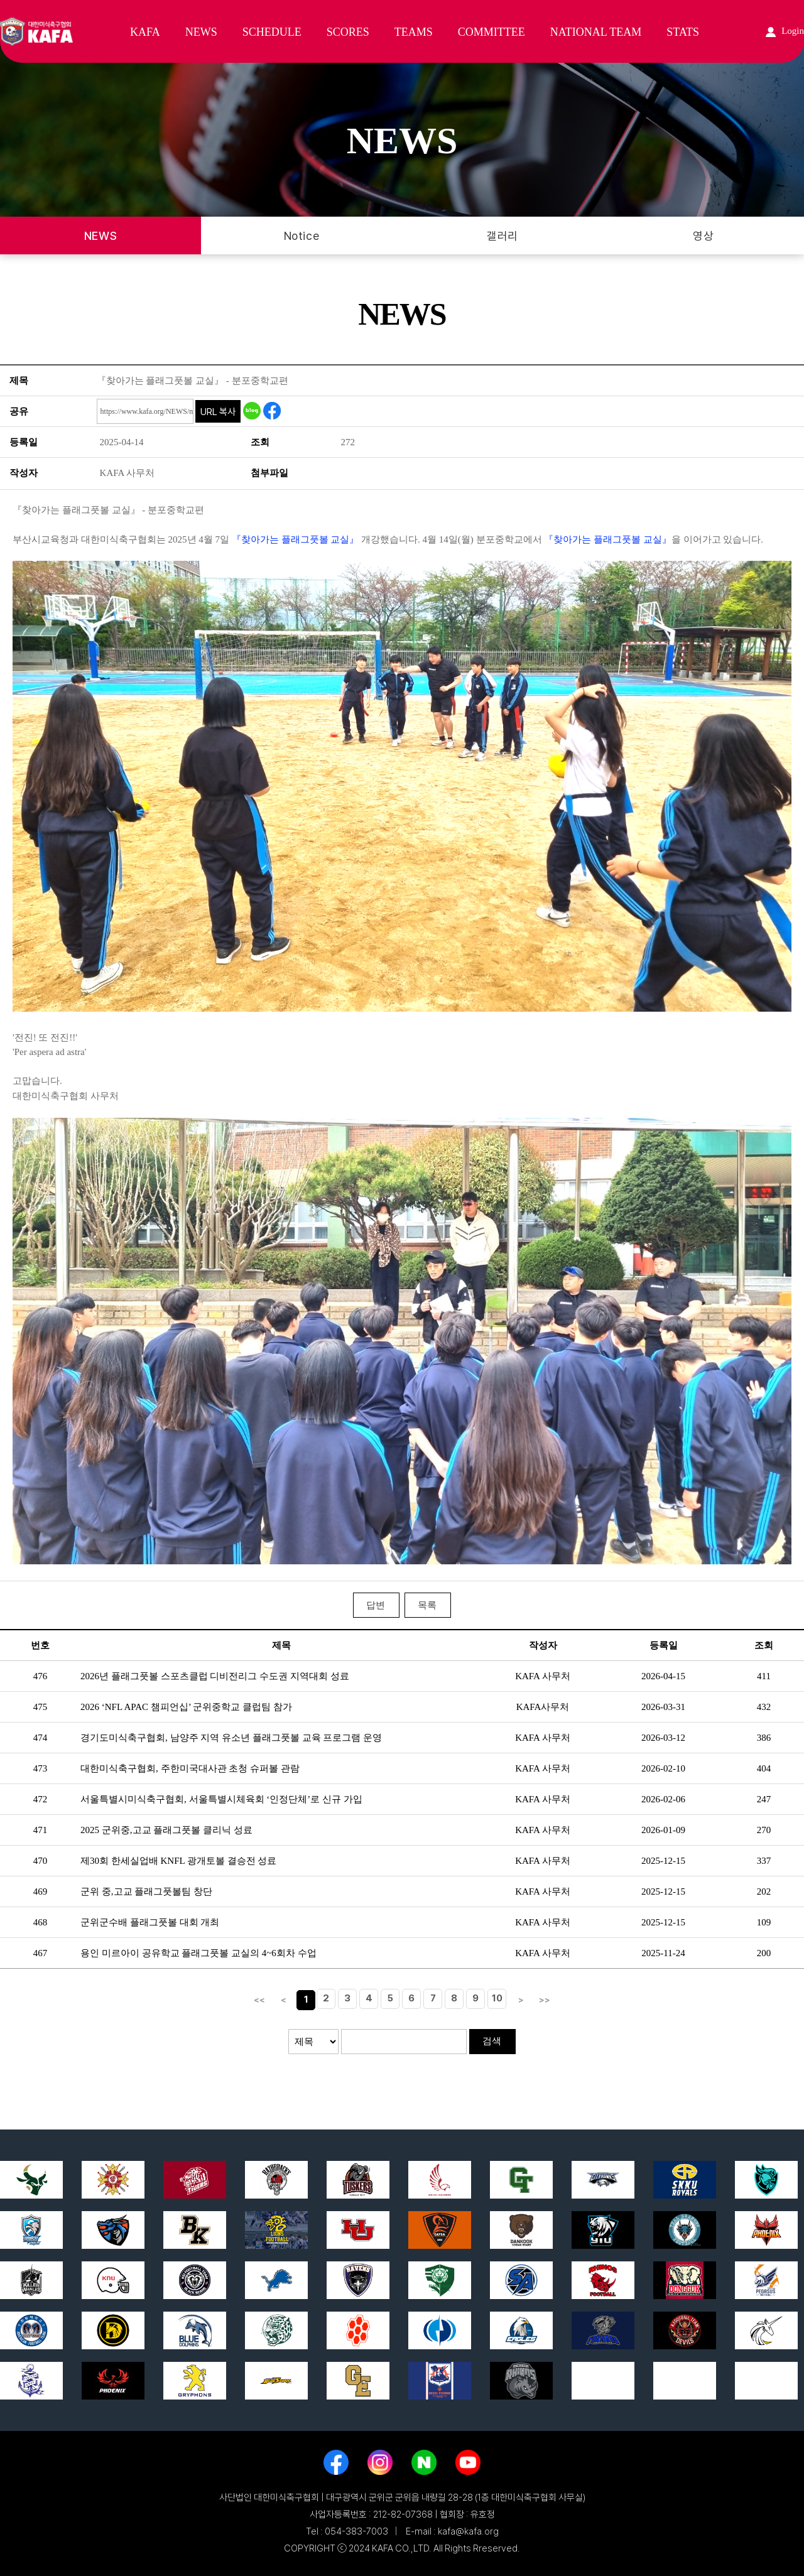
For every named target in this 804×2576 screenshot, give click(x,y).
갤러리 (502, 235)
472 (40, 1799)
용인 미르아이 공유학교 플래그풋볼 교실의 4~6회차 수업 (198, 1953)
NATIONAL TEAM (596, 32)
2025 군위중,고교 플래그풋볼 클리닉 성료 (166, 1830)
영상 (703, 235)
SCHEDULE (272, 32)
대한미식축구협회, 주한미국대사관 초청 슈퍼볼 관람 (190, 1768)
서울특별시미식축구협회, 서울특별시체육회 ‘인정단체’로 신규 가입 (221, 1799)
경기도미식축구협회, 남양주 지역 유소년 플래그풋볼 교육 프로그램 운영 (231, 1738)
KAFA (145, 32)
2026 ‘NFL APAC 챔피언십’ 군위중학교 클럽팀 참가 (186, 1707)
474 (40, 1738)
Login (785, 31)
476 (40, 1676)
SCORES (348, 32)
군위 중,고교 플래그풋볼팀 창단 (146, 1891)
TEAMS (413, 32)
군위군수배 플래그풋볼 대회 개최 (149, 1922)
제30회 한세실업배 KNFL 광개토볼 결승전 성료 (178, 1861)
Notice (301, 235)
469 (40, 1891)
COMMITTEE (491, 32)
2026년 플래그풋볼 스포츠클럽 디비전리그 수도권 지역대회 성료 (214, 1676)
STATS (682, 32)
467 (40, 1953)
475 (40, 1707)
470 (40, 1861)
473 (40, 1768)
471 (40, 1830)
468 (40, 1922)
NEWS (201, 32)
